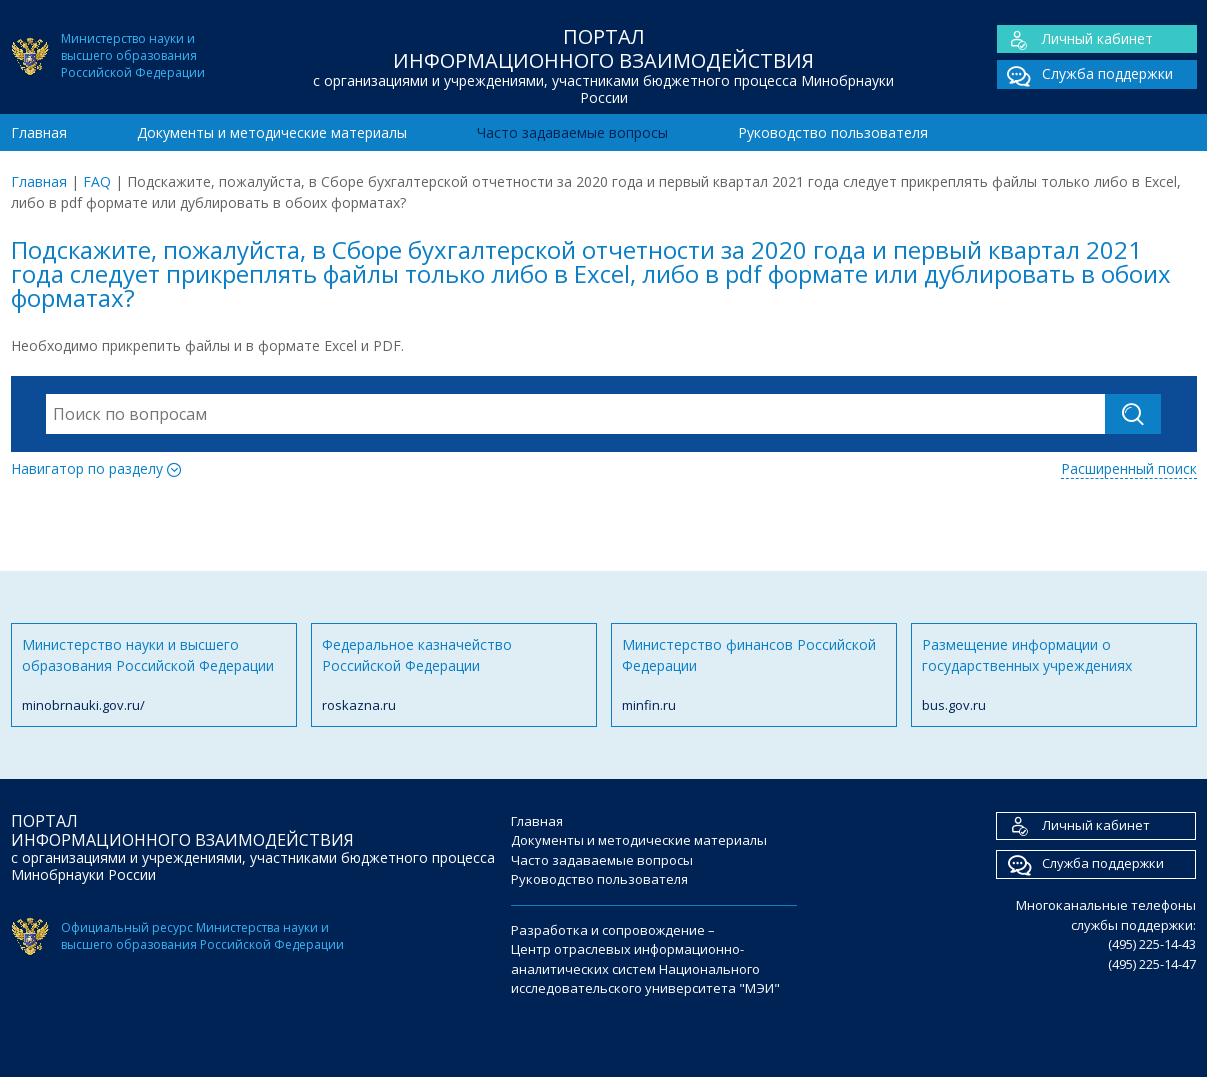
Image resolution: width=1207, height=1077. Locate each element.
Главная (39, 132)
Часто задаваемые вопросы (572, 132)
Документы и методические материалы (272, 132)
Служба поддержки (1085, 74)
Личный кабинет (1075, 39)
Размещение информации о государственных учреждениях (1054, 675)
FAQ (97, 181)
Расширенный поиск (1129, 468)
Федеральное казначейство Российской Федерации (454, 675)
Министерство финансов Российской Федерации (754, 675)
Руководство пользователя (833, 132)
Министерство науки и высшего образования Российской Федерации (154, 675)
